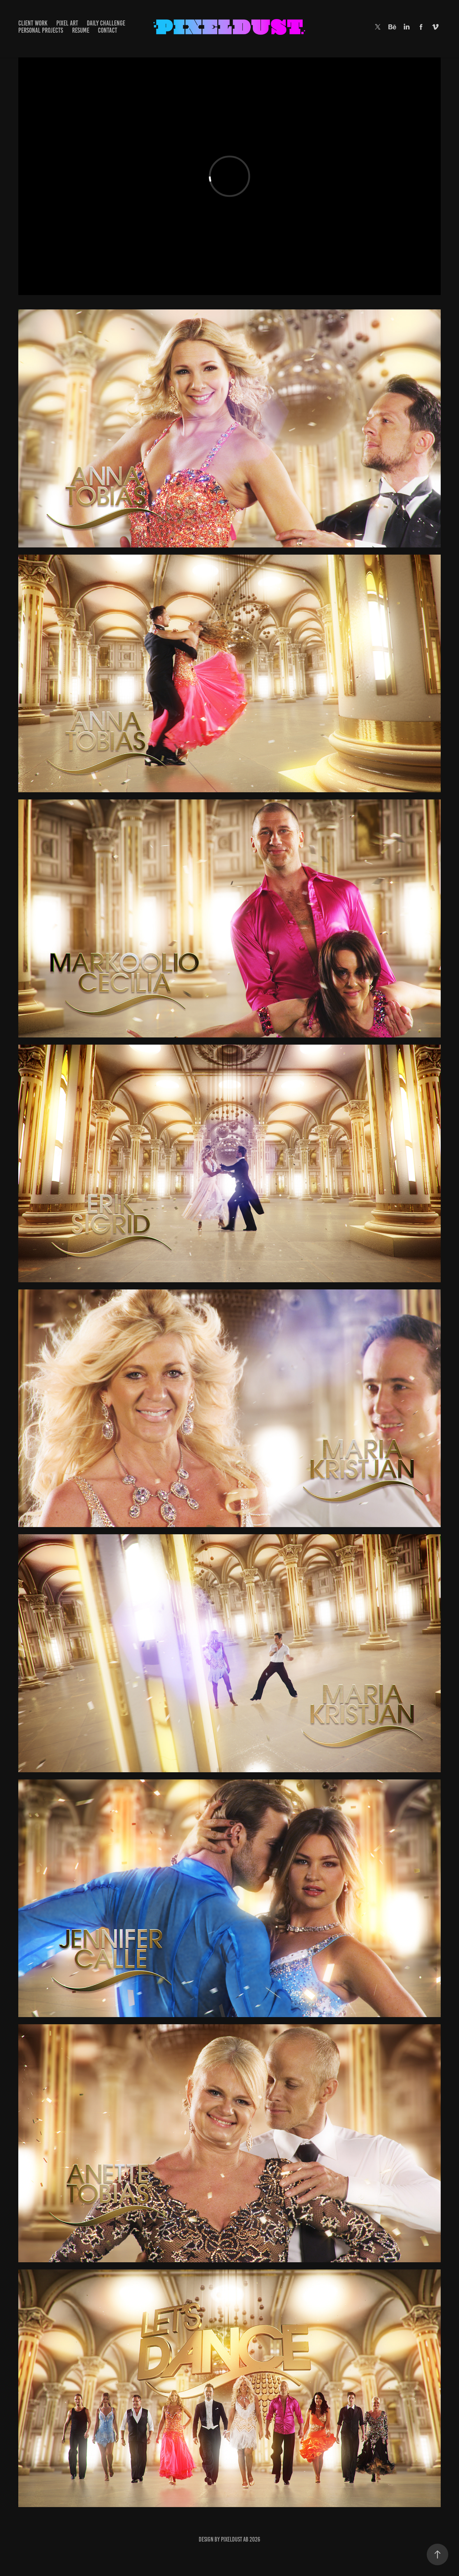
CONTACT (107, 30)
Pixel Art (67, 23)
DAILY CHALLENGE (106, 23)
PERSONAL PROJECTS (40, 30)
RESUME (80, 30)
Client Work (32, 23)
